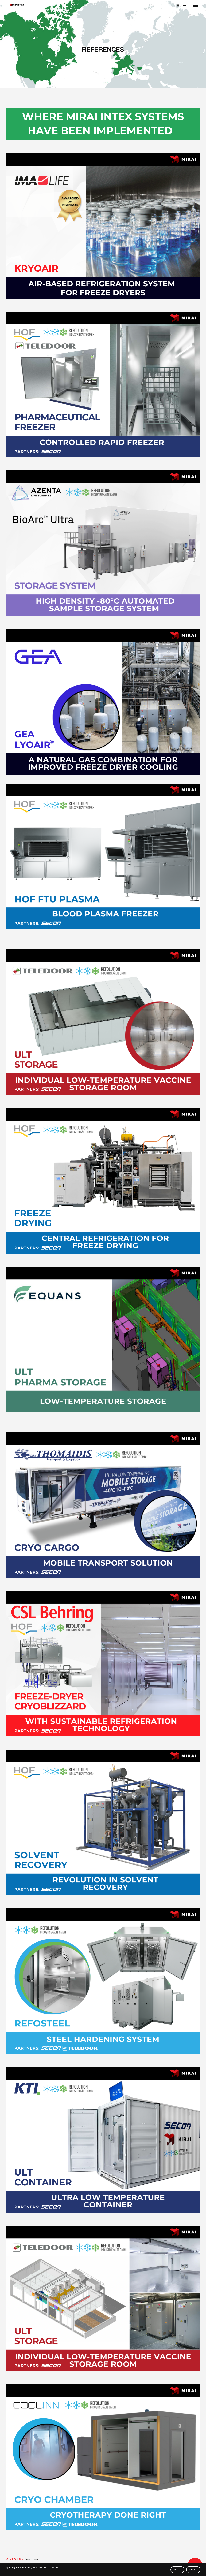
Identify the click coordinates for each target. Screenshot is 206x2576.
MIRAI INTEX (13, 2558)
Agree (177, 2569)
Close (193, 2569)
